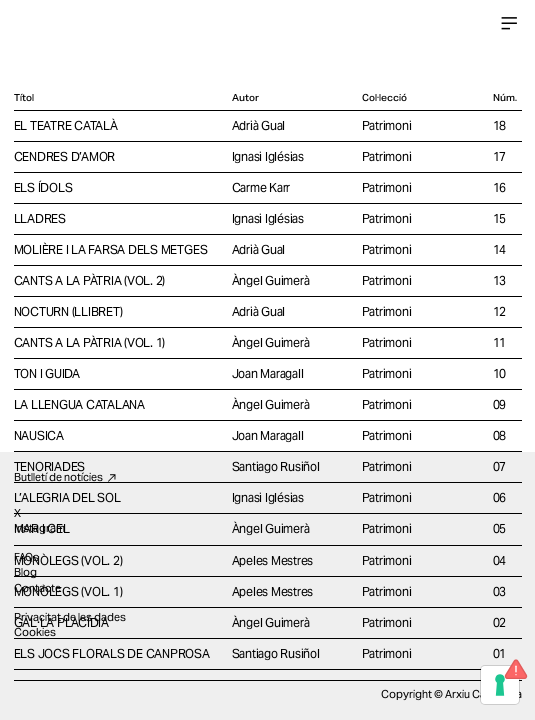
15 (500, 218)
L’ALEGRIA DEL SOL (67, 497)
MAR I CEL (42, 528)
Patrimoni (387, 125)
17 (500, 156)
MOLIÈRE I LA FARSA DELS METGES (111, 249)
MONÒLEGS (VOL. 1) (68, 591)
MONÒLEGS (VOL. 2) (68, 560)
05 (500, 528)
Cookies (35, 632)
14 (500, 249)
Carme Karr (261, 187)
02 (500, 622)
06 (500, 497)
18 (500, 125)
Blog (25, 572)
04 (500, 560)
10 (500, 373)
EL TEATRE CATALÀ (66, 125)
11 (500, 342)
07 (500, 466)
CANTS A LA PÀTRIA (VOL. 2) (90, 280)
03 (500, 591)
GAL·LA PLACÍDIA (61, 622)
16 (500, 187)
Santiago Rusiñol (276, 466)
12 (500, 311)
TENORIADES (50, 466)
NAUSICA (39, 435)
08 (500, 435)
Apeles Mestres (273, 560)
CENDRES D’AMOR (65, 156)
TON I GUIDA (47, 373)
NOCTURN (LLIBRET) (68, 311)
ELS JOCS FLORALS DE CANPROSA (112, 653)
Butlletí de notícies (66, 477)
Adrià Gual (259, 125)
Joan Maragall (268, 373)
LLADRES (40, 218)
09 (500, 404)
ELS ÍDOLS (43, 187)
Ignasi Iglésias (268, 156)
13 (500, 280)
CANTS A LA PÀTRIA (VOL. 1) (90, 342)
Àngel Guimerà (271, 280)
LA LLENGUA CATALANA (79, 404)
